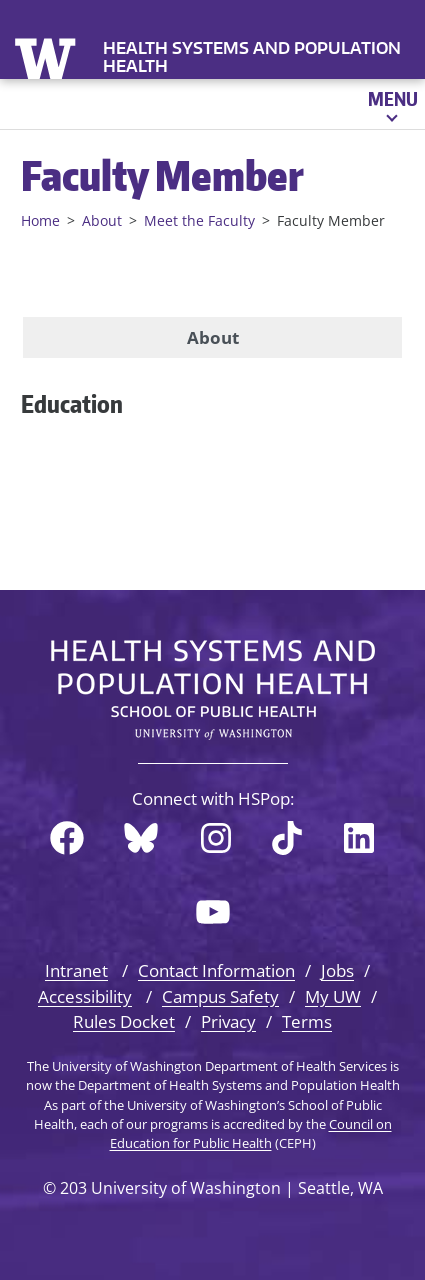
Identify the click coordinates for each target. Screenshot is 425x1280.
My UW (333, 996)
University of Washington (47, 56)
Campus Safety (220, 996)
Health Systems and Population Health (252, 57)
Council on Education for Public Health (251, 1133)
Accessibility (85, 996)
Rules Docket (124, 1021)
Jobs (337, 970)
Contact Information (216, 970)
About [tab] (213, 337)
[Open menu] (391, 104)
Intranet (76, 970)
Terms (307, 1021)
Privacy (228, 1021)
